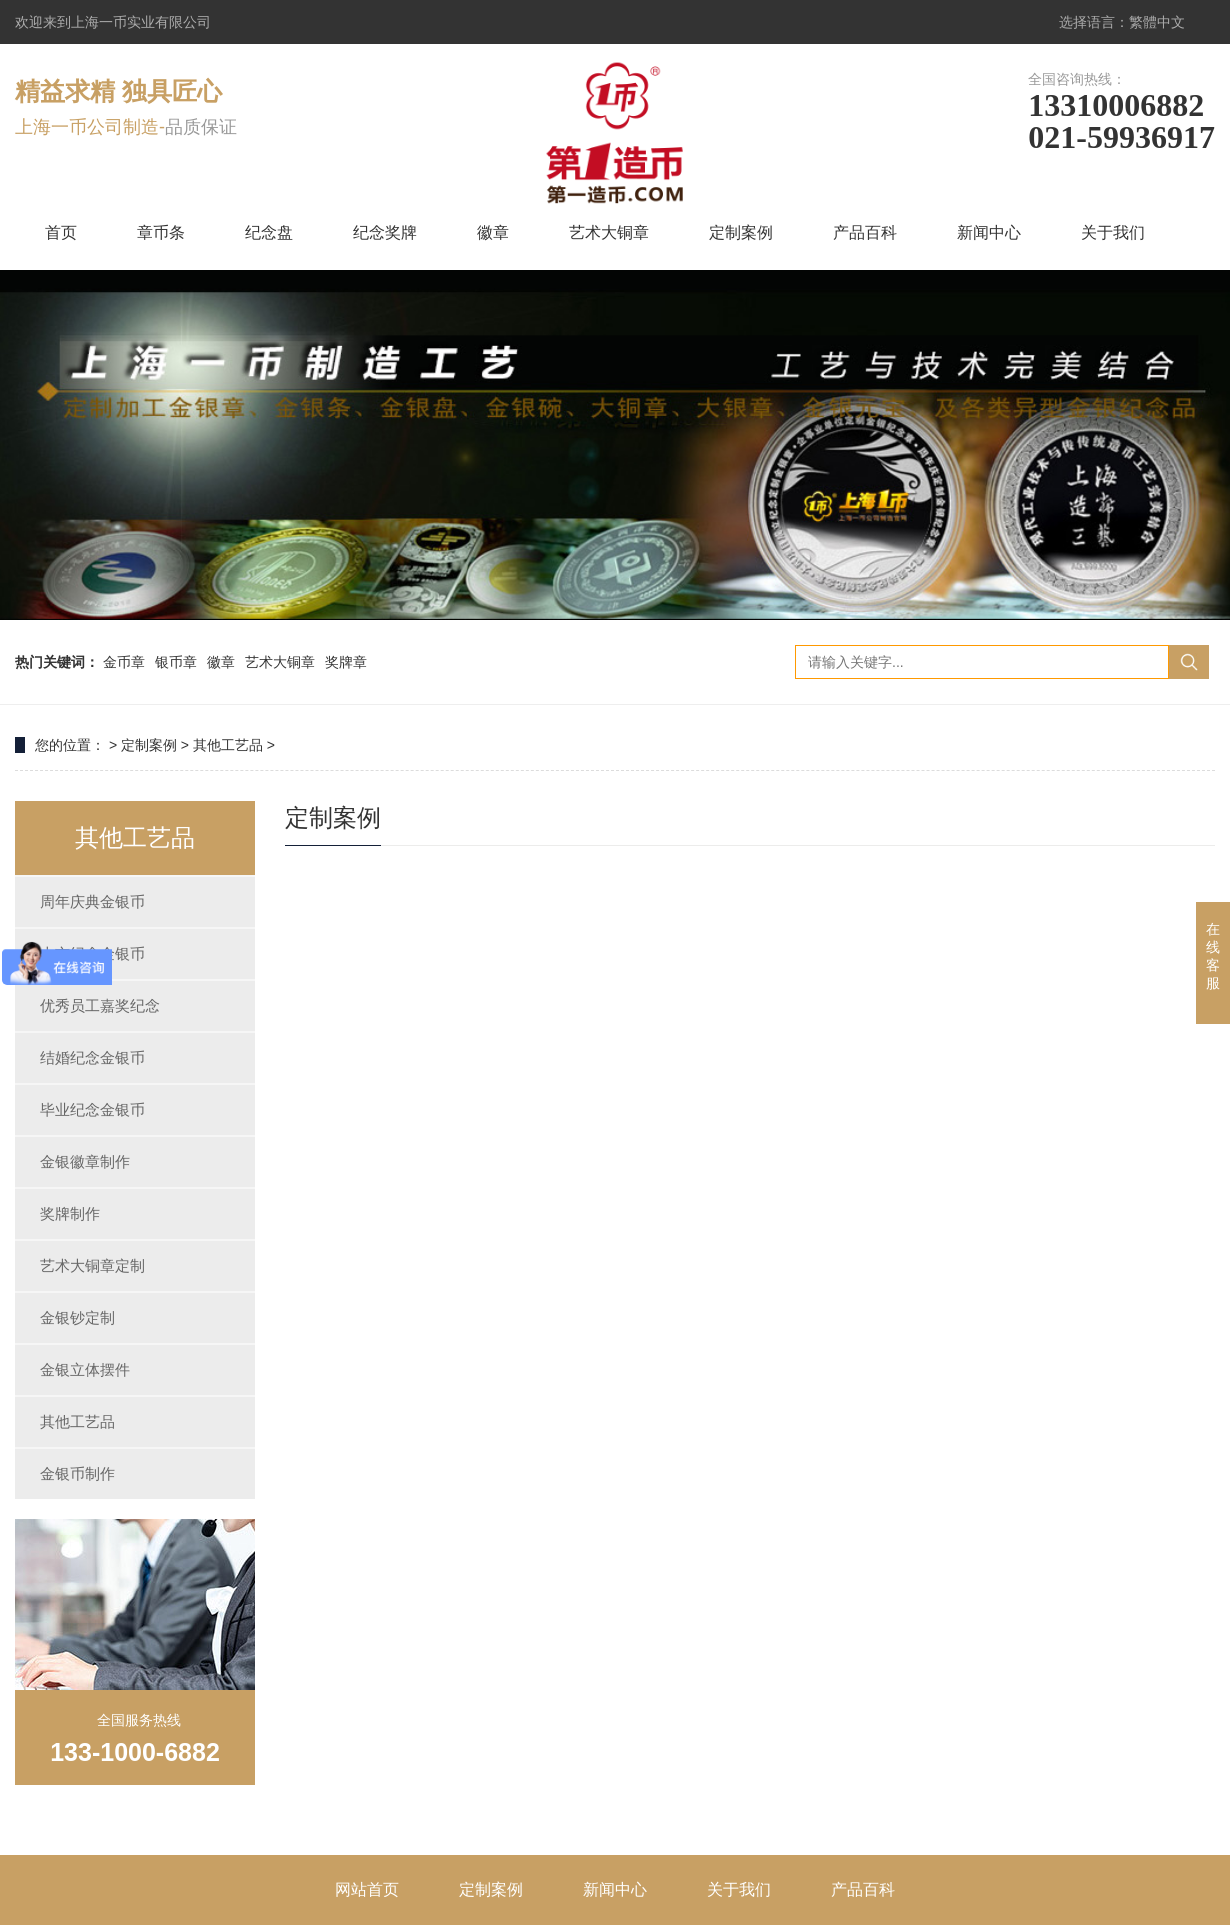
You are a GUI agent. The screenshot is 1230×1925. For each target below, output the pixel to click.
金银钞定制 (77, 1317)
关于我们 (1113, 232)
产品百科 (865, 232)
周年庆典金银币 (92, 901)
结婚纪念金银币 (92, 1057)
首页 (61, 232)
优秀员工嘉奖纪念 (100, 1005)
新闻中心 (989, 232)
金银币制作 (77, 1473)
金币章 (124, 662)
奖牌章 (346, 662)
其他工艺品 (228, 745)
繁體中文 (1157, 22)
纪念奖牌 (385, 232)
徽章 (493, 232)
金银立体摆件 (85, 1369)
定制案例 (741, 232)
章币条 (161, 232)
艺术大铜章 (609, 232)
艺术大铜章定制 (92, 1265)
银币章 (176, 662)
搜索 (1189, 662)
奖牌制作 (70, 1213)
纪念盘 (269, 232)
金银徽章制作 (85, 1161)
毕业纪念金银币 (92, 1109)
